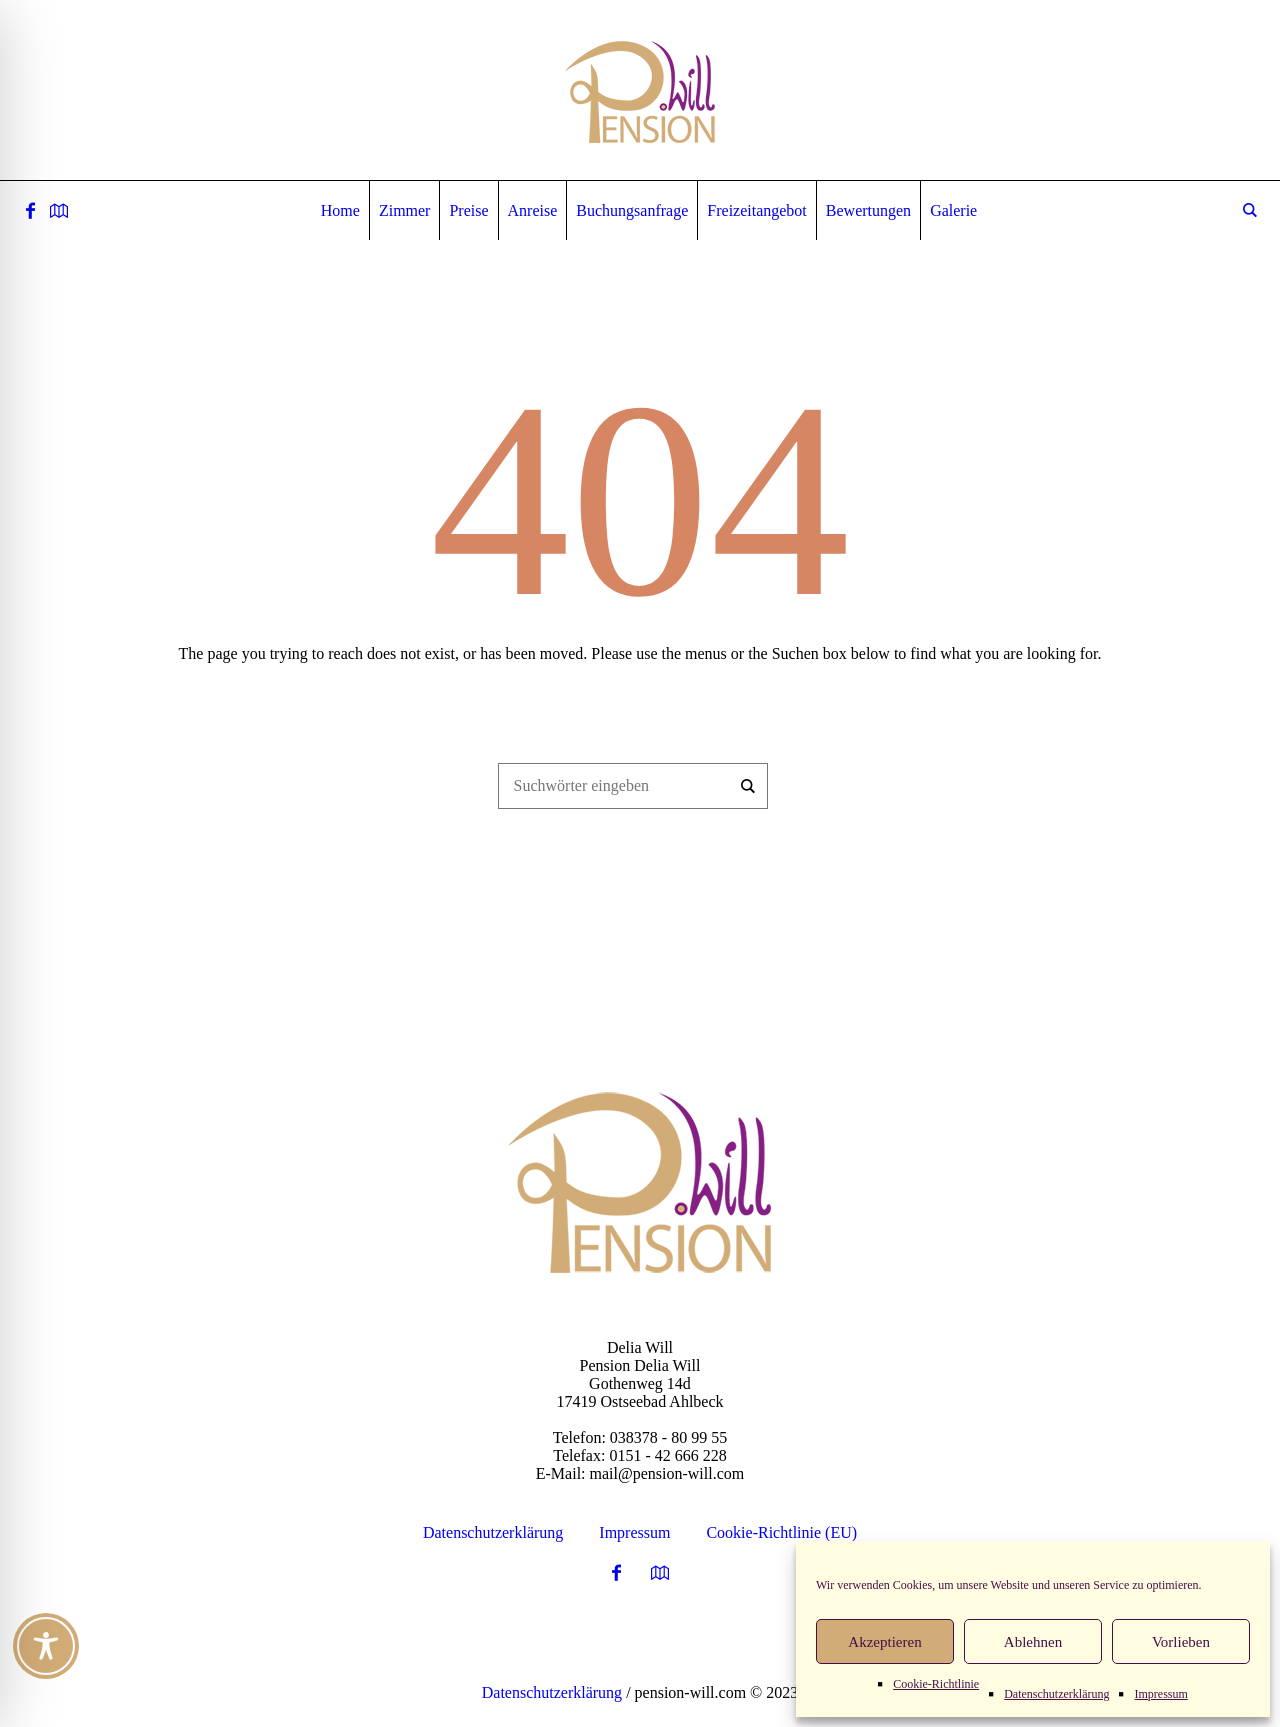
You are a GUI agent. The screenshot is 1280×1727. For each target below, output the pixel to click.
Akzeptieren (884, 1642)
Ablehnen (1033, 1642)
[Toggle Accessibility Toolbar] (46, 1646)
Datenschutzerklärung (1056, 1694)
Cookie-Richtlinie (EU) (781, 1532)
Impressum (1160, 1694)
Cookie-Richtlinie (936, 1684)
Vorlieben (1181, 1642)
